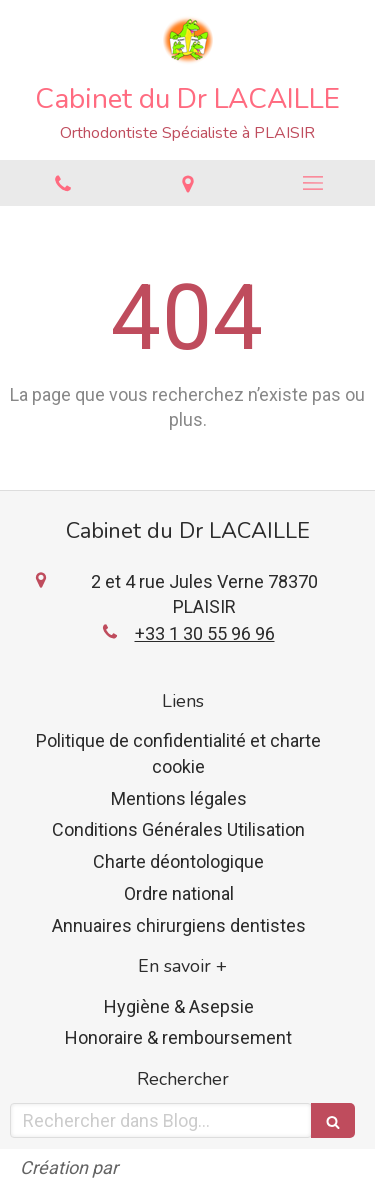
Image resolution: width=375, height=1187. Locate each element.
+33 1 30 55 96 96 (205, 633)
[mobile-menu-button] (312, 183)
